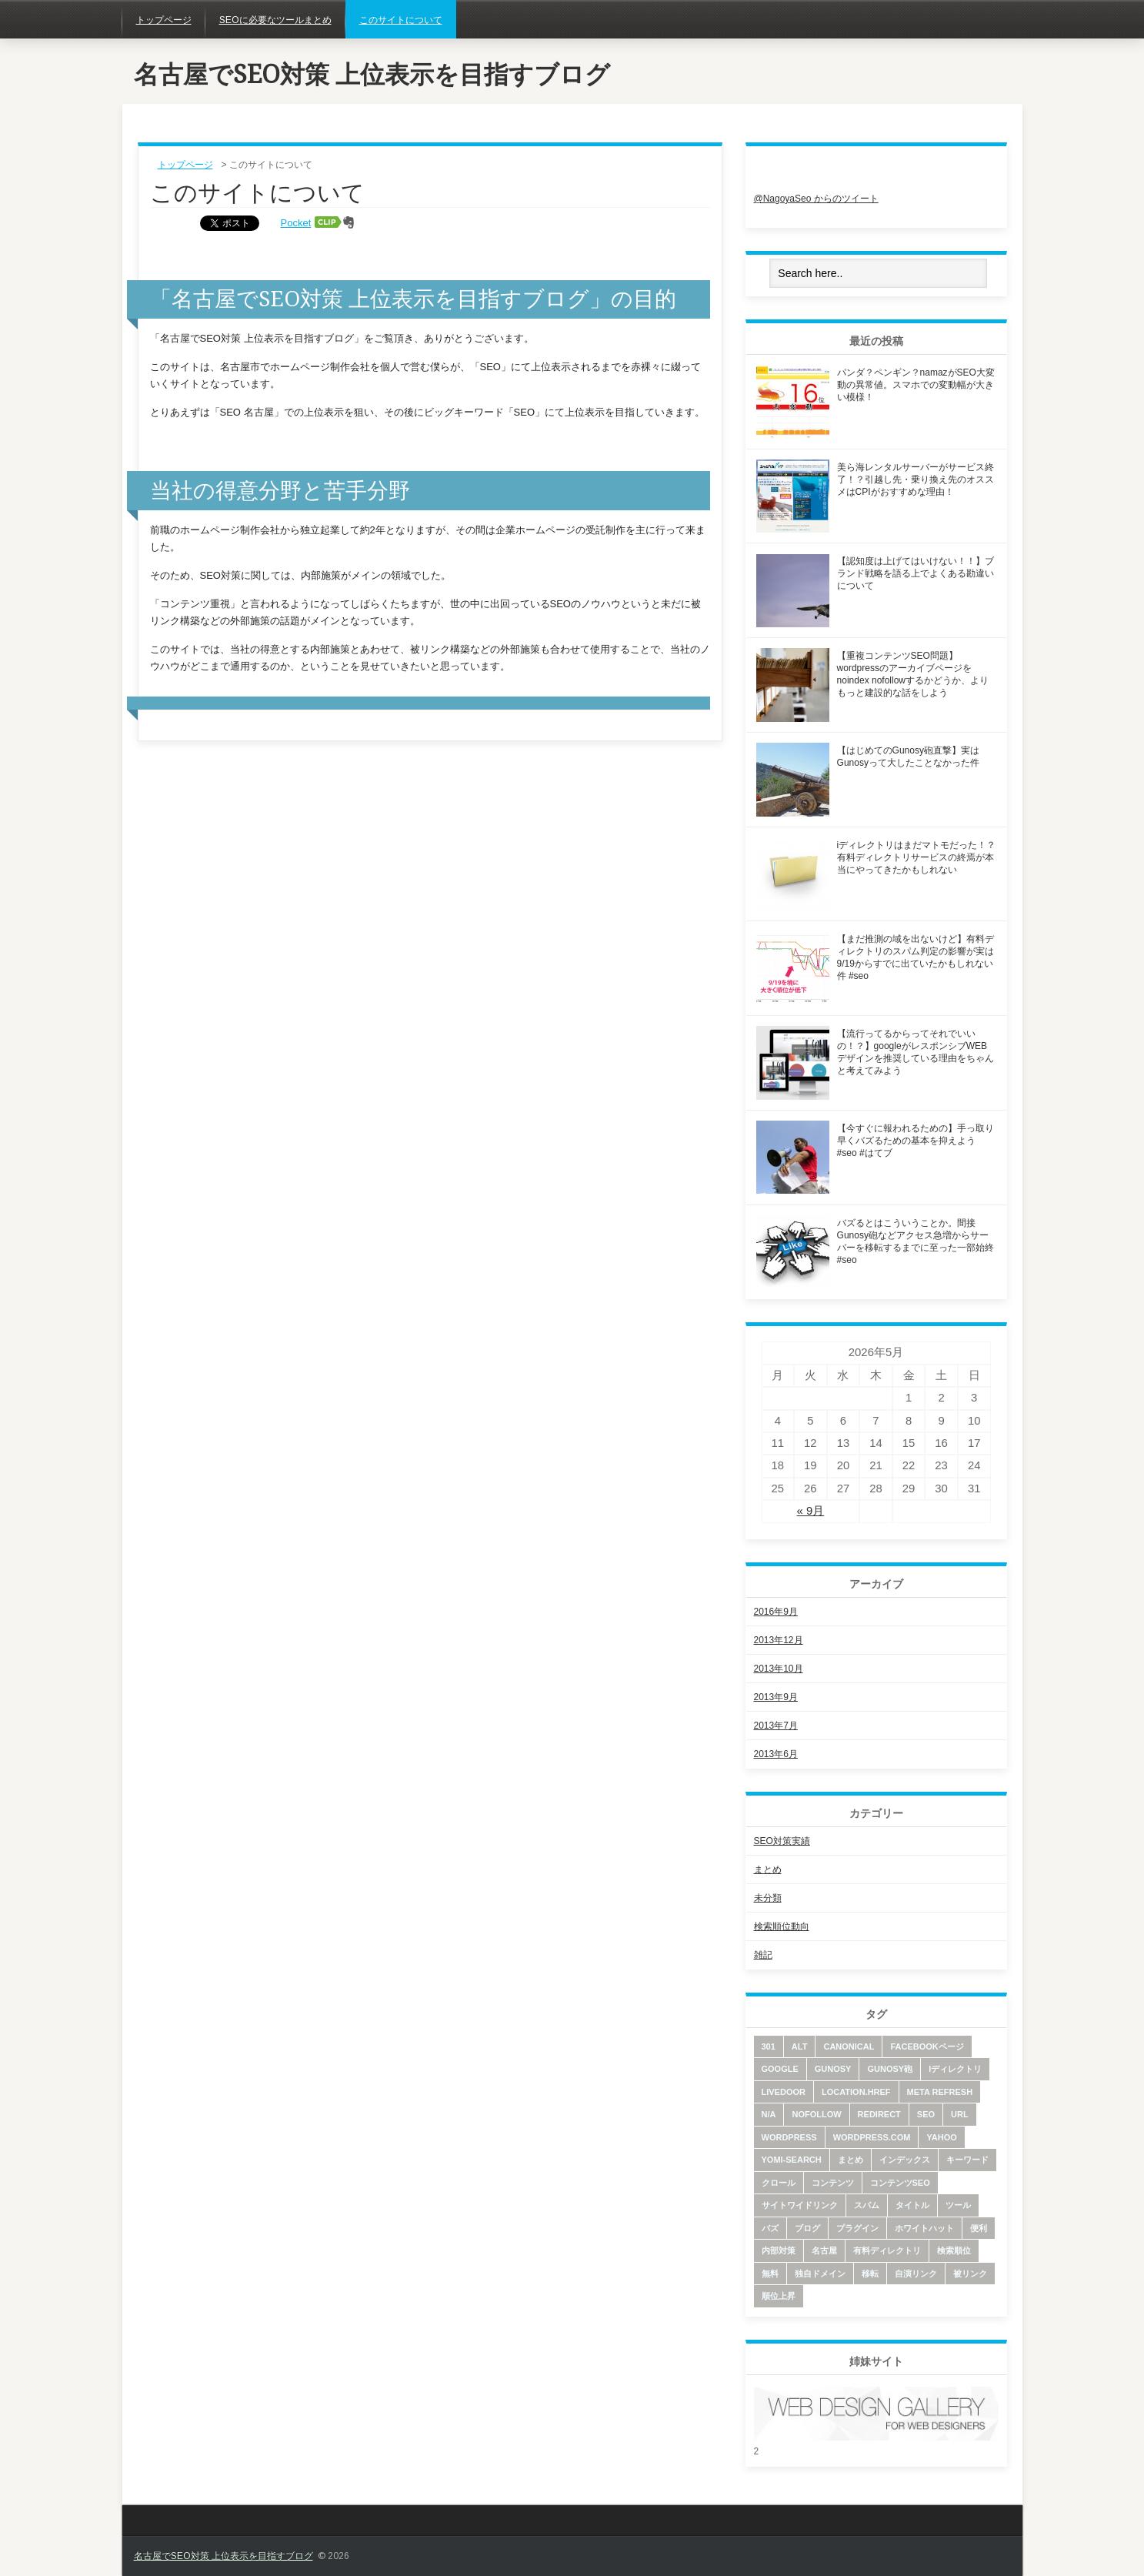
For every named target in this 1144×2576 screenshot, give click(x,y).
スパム (866, 2205)
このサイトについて (400, 20)
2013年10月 (778, 1668)
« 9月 (811, 1511)
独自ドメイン (820, 2273)
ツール (958, 2205)
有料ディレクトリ (887, 2250)
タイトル (912, 2205)
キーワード (967, 2159)
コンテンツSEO (900, 2182)
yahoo (941, 2137)
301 (768, 2046)
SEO (926, 2114)
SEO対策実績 (782, 1841)
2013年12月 (778, 1640)
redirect (879, 2114)
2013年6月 (776, 1754)
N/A (769, 2114)
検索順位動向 (781, 1926)
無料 (770, 2273)
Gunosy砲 (889, 2068)
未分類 (768, 1898)
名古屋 (824, 2250)
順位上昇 (778, 2295)
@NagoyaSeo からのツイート (816, 198)
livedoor (783, 2092)
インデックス (904, 2159)
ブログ (807, 2228)
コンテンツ (833, 2182)
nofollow (816, 2114)
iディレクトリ (955, 2068)
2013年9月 (776, 1697)
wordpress (789, 2137)
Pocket (296, 223)
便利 (978, 2228)
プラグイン (857, 2228)
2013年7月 (776, 1725)
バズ (770, 2228)
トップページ (164, 20)
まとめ (768, 1869)
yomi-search (792, 2159)
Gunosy (833, 2068)
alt (800, 2046)
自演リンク (916, 2273)
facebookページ (926, 2046)
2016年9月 (776, 1611)
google (780, 2068)
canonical (848, 2046)
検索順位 (954, 2250)
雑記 (763, 1955)
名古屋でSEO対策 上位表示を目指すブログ (372, 74)
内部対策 (778, 2250)
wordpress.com (872, 2137)
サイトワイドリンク (800, 2205)
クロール (778, 2182)
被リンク (970, 2273)
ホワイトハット (924, 2228)
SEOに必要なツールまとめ (275, 20)
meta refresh (940, 2092)
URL (960, 2114)
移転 (870, 2273)
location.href (856, 2092)
